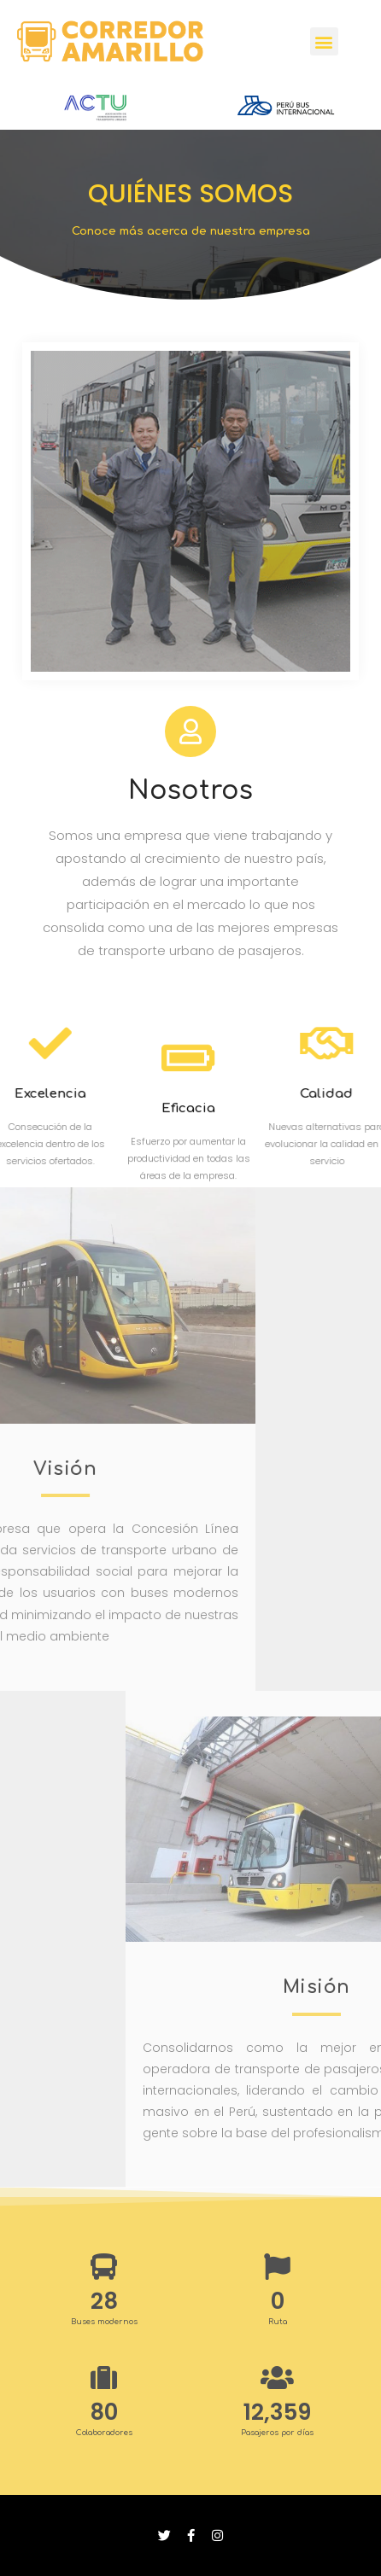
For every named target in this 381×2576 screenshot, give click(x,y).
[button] (324, 41)
